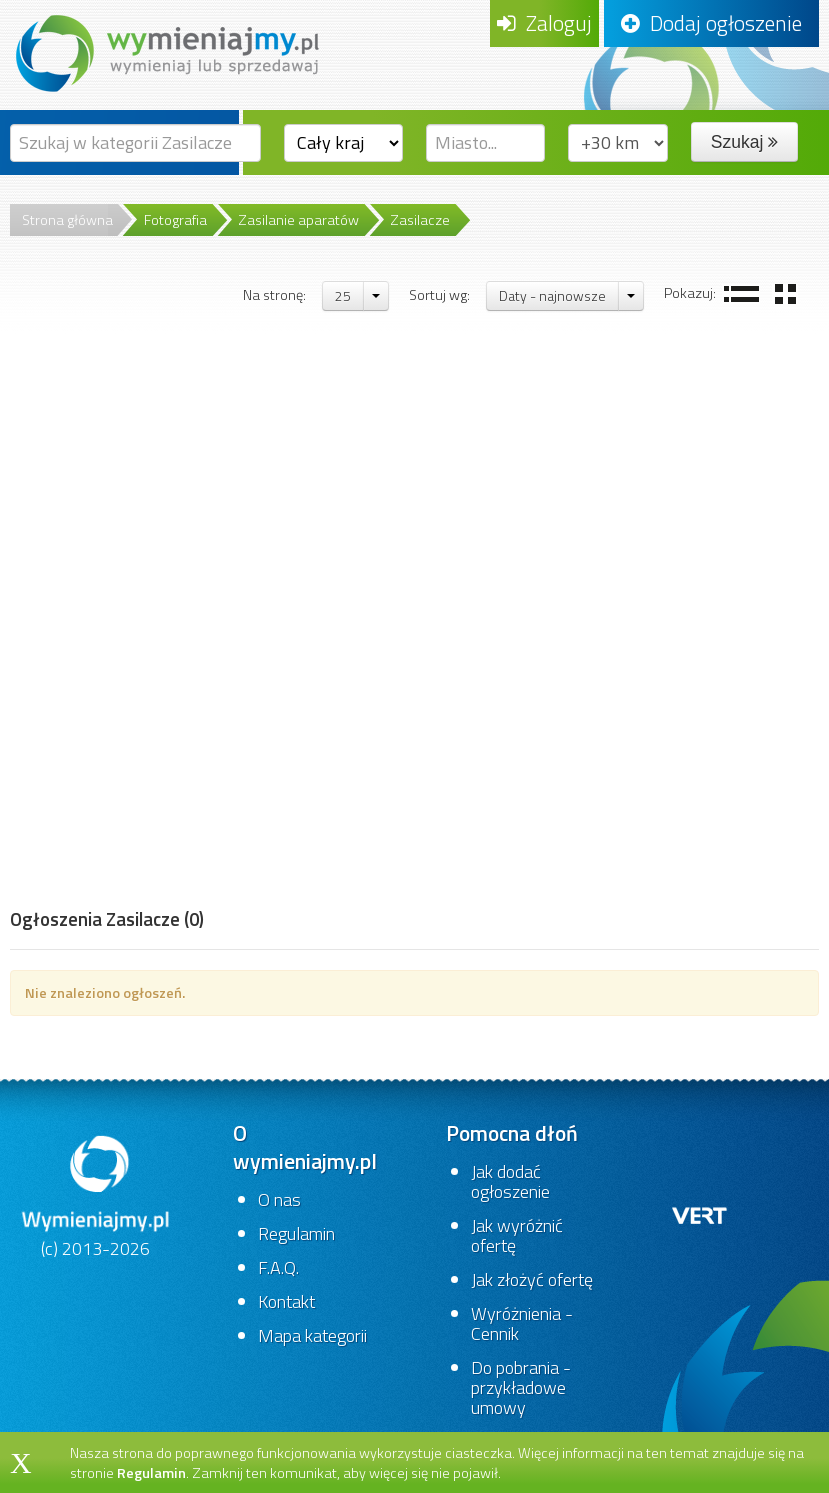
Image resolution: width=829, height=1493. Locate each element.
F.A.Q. (278, 1267)
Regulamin (296, 1233)
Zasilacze (420, 220)
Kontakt (286, 1301)
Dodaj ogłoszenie (711, 23)
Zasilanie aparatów (298, 220)
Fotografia (175, 220)
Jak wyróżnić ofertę (517, 1235)
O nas (279, 1199)
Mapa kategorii (312, 1335)
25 (343, 295)
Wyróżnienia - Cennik (522, 1323)
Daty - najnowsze (552, 295)
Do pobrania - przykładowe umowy (521, 1387)
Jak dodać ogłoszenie (510, 1181)
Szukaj (744, 142)
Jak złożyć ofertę (532, 1279)
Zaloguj (544, 23)
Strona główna (67, 220)
